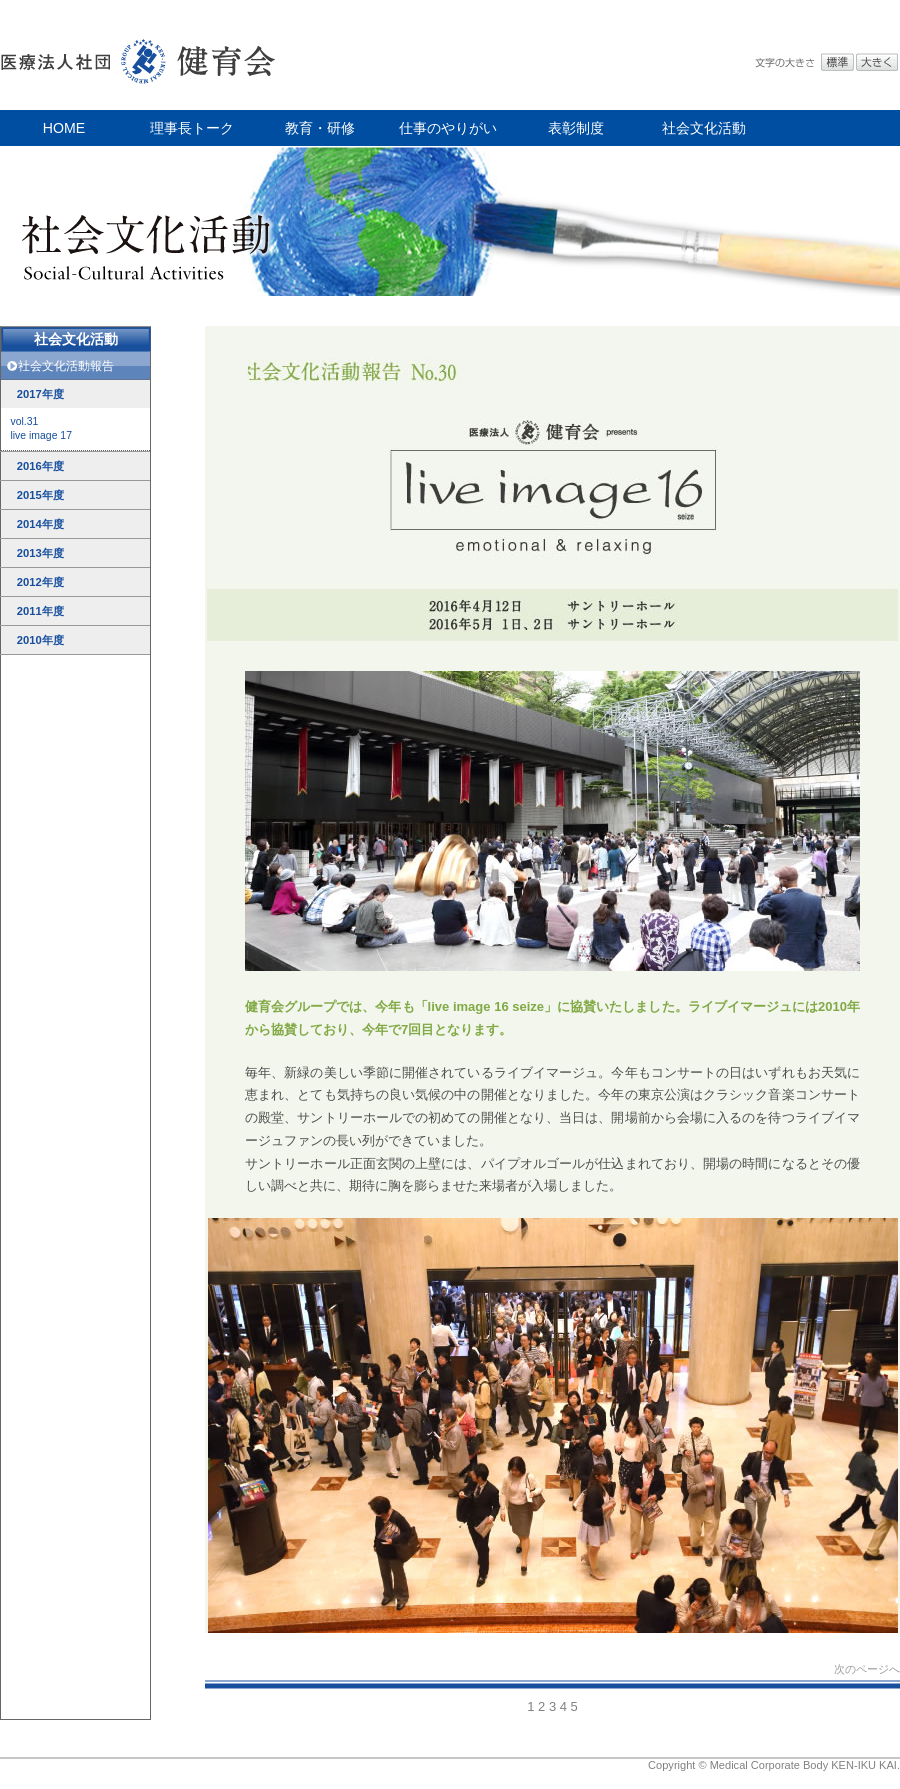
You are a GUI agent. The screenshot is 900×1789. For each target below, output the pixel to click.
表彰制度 (576, 128)
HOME (64, 128)
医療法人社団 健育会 (140, 55)
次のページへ (867, 1669)
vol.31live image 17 (41, 428)
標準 (837, 62)
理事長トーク (192, 128)
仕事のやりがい (448, 128)
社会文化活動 (704, 128)
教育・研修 (320, 128)
